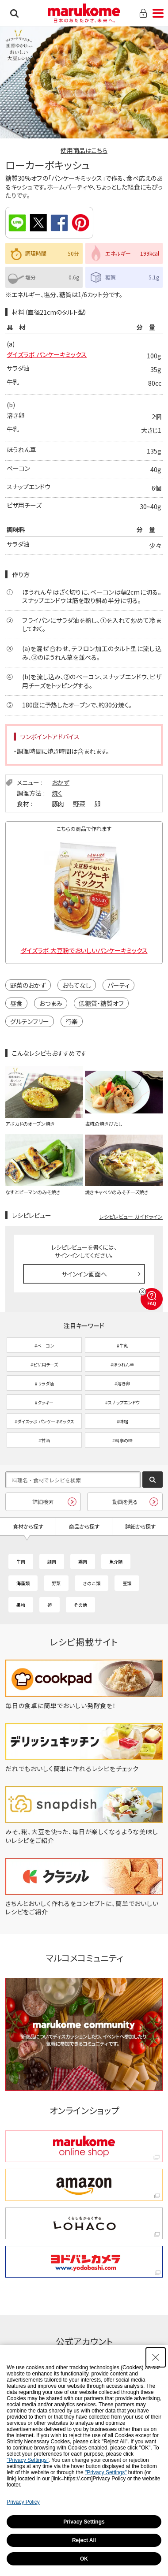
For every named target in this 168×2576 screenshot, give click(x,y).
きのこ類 (91, 1583)
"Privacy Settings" (28, 2460)
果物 (20, 1604)
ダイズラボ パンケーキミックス (47, 354)
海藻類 (23, 1583)
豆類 (126, 1583)
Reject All (84, 2540)
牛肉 (20, 1561)
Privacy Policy (23, 2502)
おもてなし (76, 985)
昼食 (16, 1003)
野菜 (79, 803)
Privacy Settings (83, 2522)
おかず (60, 782)
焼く (57, 793)
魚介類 (115, 1561)
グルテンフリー (29, 1021)
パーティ (118, 985)
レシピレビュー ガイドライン (131, 1216)
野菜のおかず (28, 985)
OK (84, 2559)
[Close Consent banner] (155, 2357)
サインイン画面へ (84, 1273)
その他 (80, 1604)
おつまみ (50, 1003)
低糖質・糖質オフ (101, 1003)
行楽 (71, 1021)
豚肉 (58, 803)
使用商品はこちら (84, 150)
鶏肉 (82, 1561)
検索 (14, 13)
